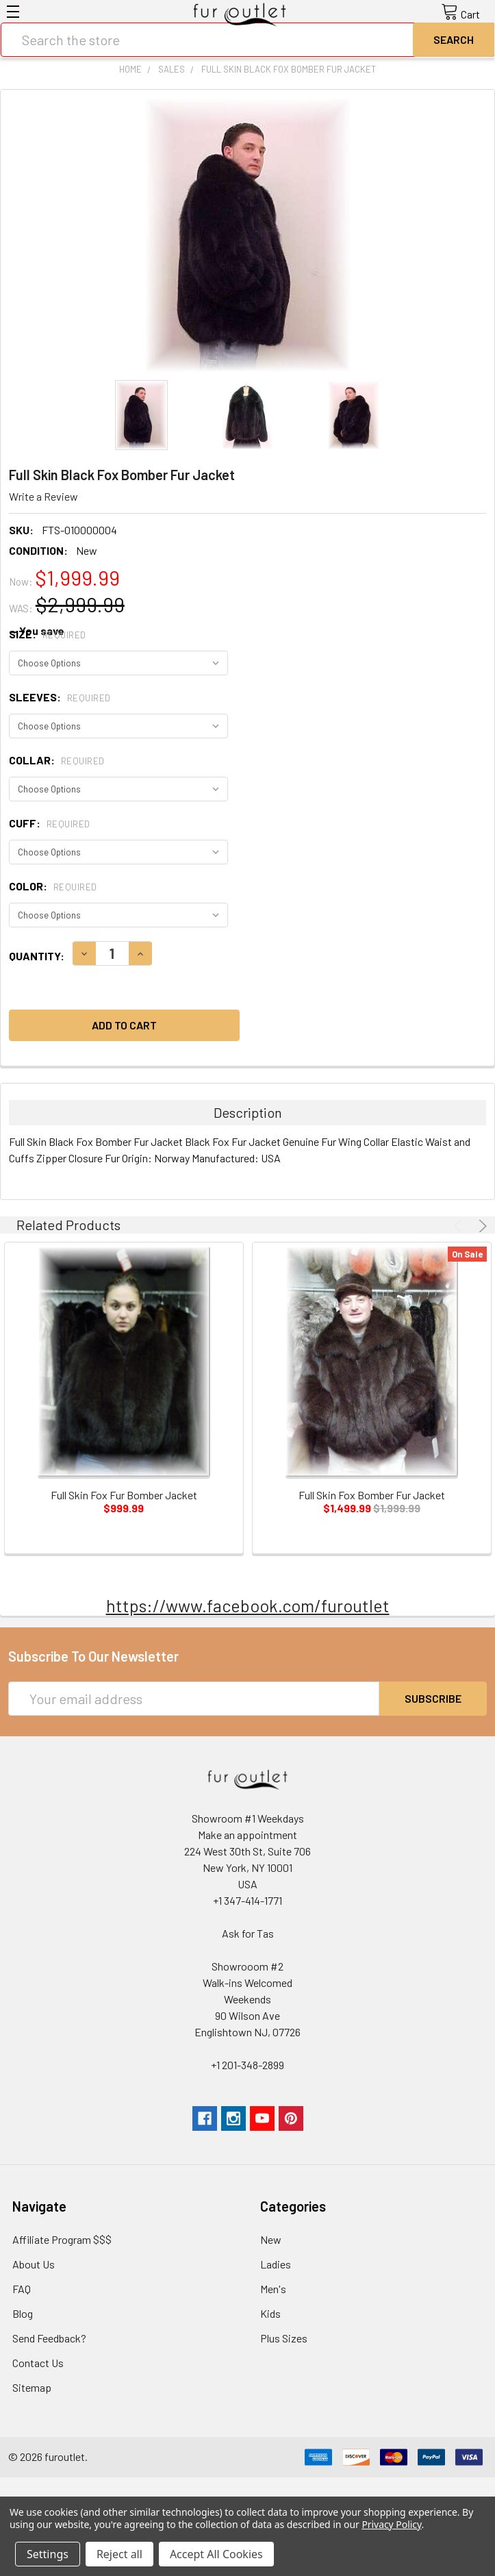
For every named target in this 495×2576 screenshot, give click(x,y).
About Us (33, 2264)
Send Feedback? (49, 2337)
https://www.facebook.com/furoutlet (248, 1605)
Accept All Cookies (216, 2554)
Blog (22, 2313)
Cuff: (49, 822)
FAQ (21, 2288)
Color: (53, 885)
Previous (460, 1226)
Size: (47, 633)
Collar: (57, 759)
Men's (273, 2288)
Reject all (119, 2554)
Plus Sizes (283, 2337)
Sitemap (31, 2387)
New (270, 2239)
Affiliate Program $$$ (62, 2239)
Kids (270, 2313)
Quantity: (36, 955)
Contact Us (38, 2362)
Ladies (275, 2264)
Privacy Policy (391, 2524)
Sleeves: (60, 696)
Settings (47, 2554)
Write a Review (43, 496)
